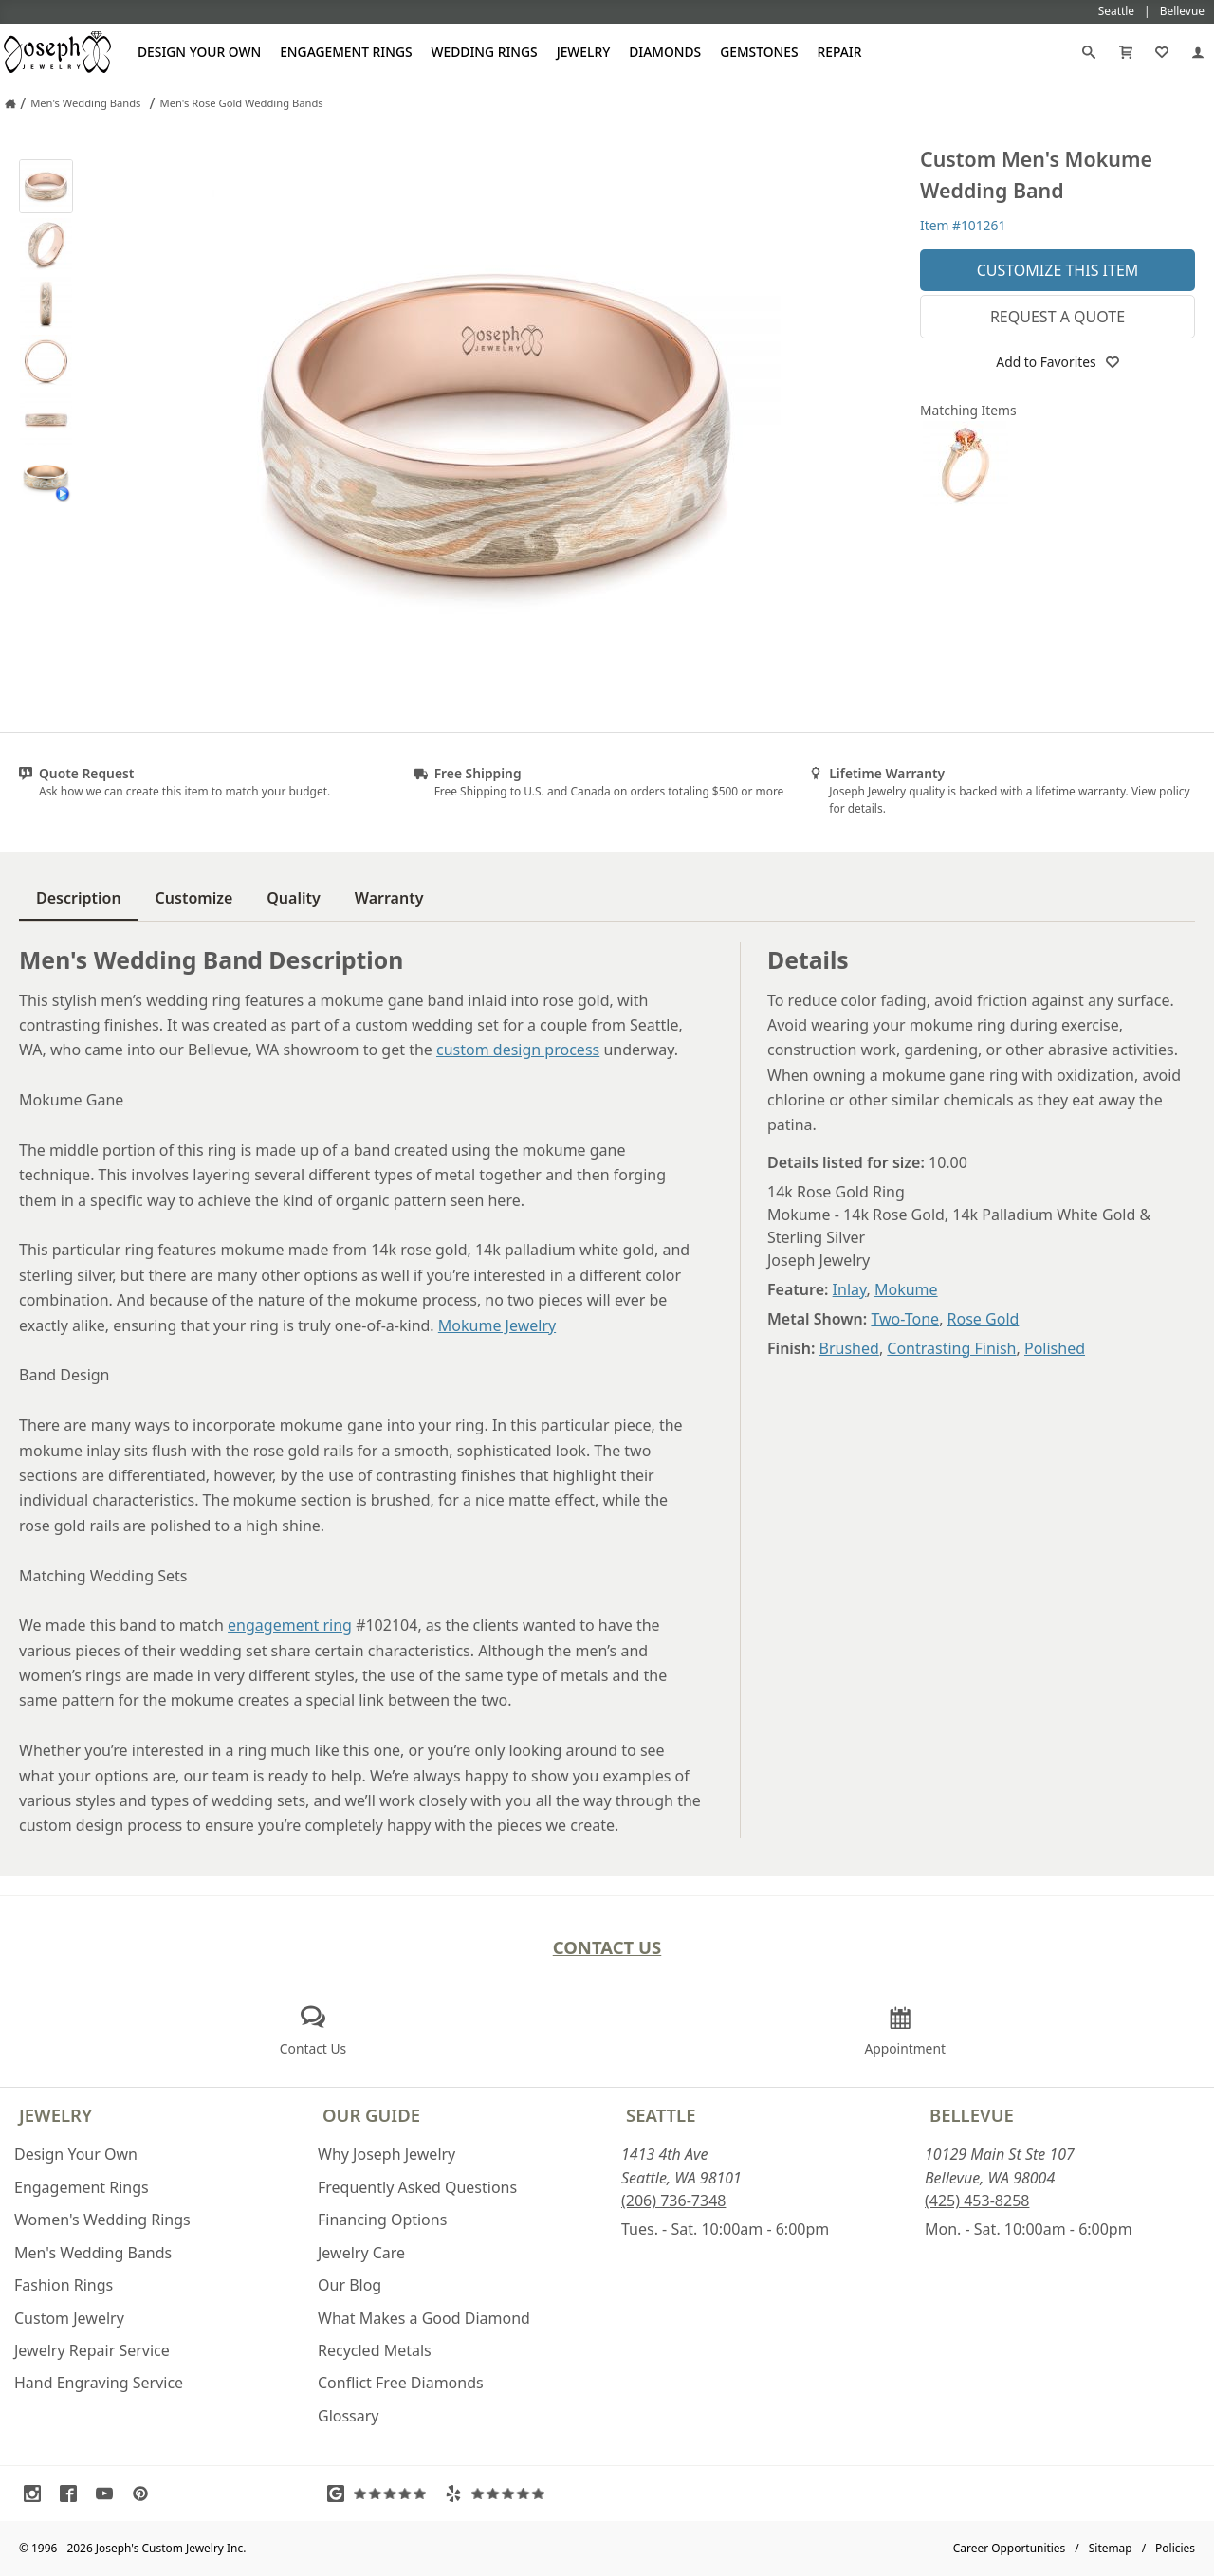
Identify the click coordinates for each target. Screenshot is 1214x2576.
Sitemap (1110, 2548)
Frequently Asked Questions (417, 2187)
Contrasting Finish (951, 1348)
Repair (840, 52)
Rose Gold (983, 1318)
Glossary (348, 2415)
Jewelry (584, 52)
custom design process (517, 1049)
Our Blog (349, 2285)
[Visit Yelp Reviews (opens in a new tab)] (499, 2493)
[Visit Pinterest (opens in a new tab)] (145, 2493)
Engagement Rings (346, 52)
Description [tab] (78, 897)
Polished (1054, 1348)
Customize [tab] (194, 897)
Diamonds (665, 52)
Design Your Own (199, 52)
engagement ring (290, 1625)
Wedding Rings (485, 52)
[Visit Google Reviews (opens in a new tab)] (381, 2493)
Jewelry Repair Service (92, 2350)
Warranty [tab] (389, 897)
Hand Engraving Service (98, 2382)
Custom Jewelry (69, 2318)
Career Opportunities (1009, 2548)
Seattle (660, 2115)
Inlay (850, 1289)
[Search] (1089, 52)
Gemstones (759, 52)
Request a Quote (1057, 316)
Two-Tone (905, 1318)
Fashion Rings (63, 2285)
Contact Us (607, 1947)
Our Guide (371, 2115)
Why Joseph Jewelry (386, 2154)
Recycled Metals (375, 2350)
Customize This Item (1058, 270)
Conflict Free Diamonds (401, 2382)
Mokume (906, 1289)
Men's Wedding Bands (93, 2252)
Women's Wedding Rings (102, 2219)
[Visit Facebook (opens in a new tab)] (73, 2493)
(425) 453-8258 (977, 2200)
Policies (1175, 2548)
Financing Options (382, 2219)
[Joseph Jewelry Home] (10, 103)
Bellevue (971, 2115)
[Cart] (1126, 52)
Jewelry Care (361, 2252)
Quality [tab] (293, 897)
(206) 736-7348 (673, 2200)
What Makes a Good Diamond (424, 2318)
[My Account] (1198, 52)
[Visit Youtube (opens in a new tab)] (109, 2493)
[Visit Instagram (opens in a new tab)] (37, 2493)
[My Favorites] (1162, 52)
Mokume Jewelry (497, 1325)
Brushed (849, 1348)
